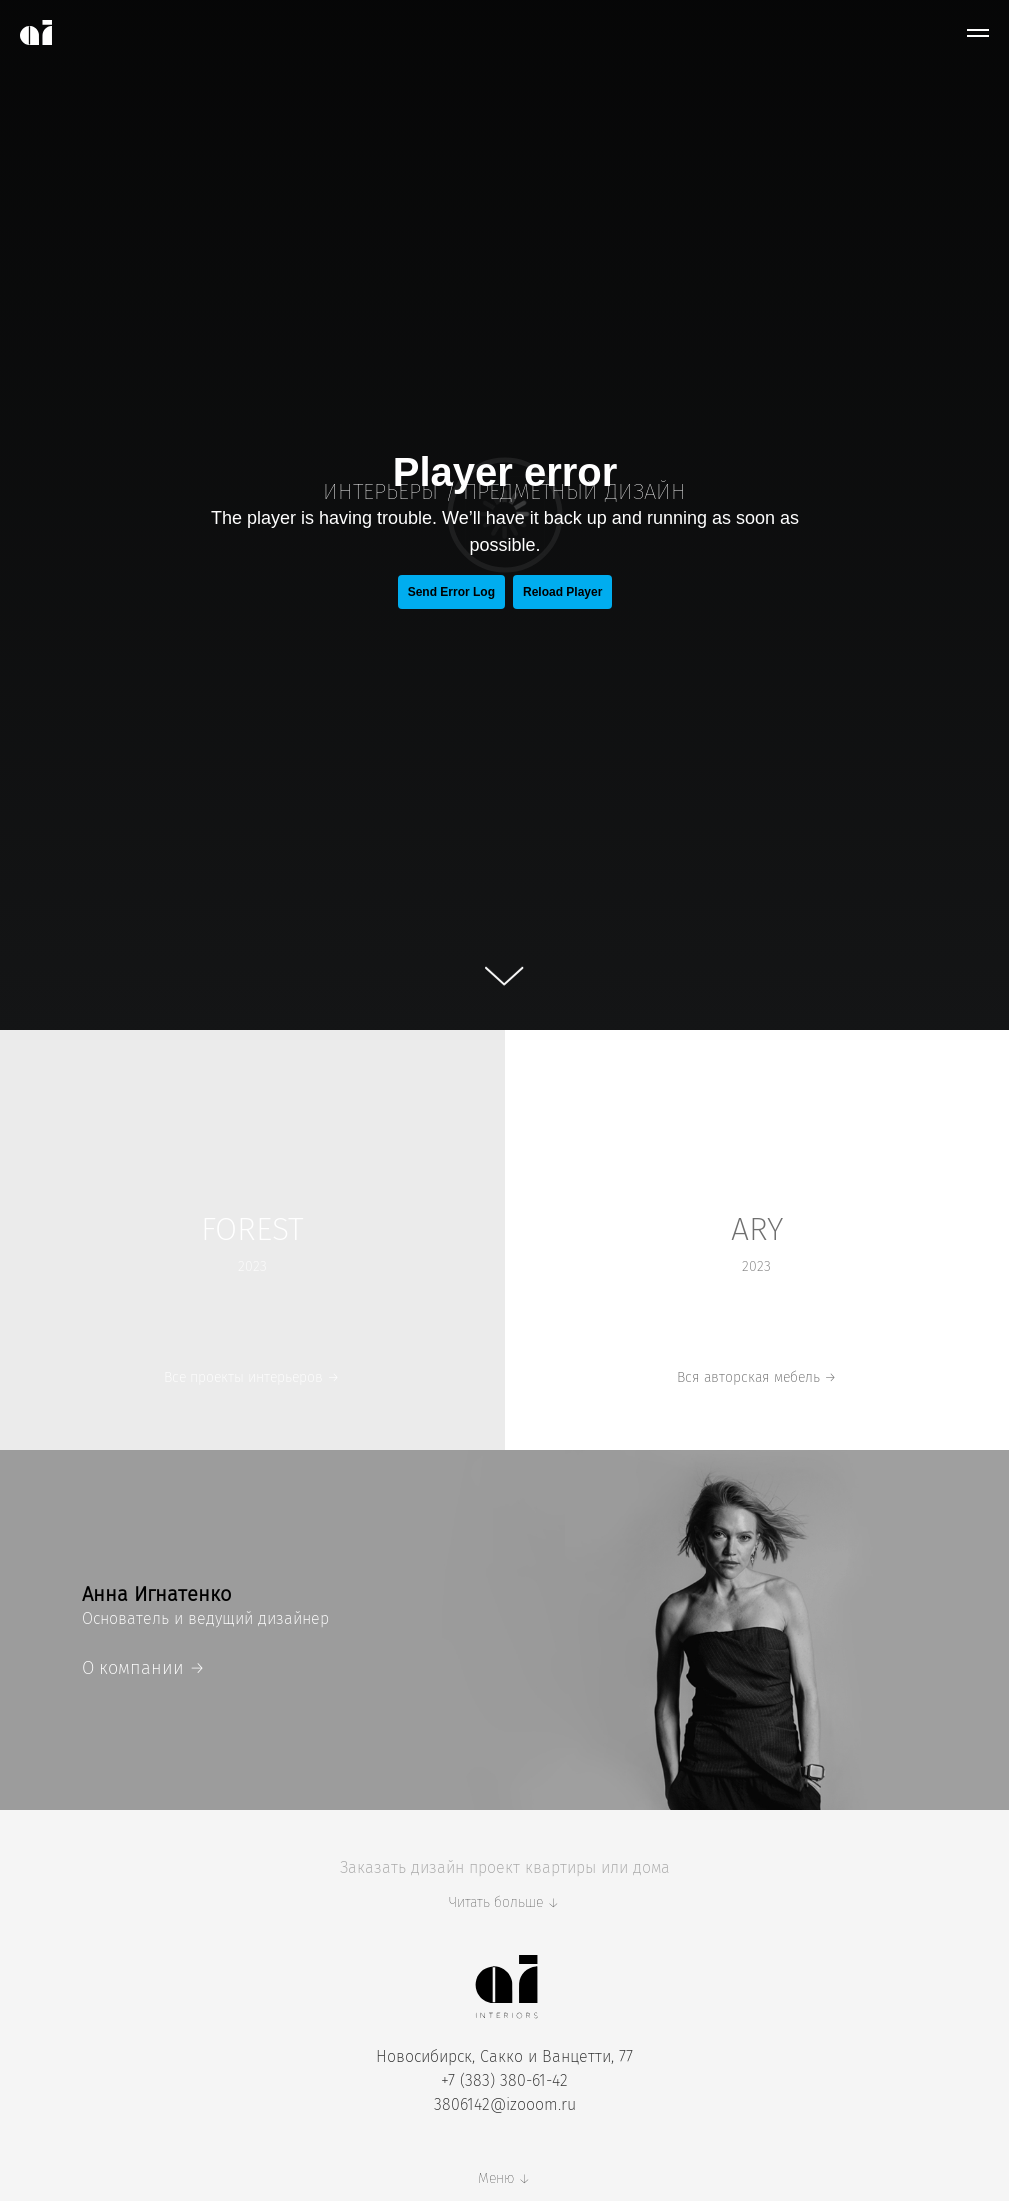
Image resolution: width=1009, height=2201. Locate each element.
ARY (757, 1229)
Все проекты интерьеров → (252, 1377)
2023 (756, 1266)
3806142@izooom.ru (505, 2104)
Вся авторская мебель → (757, 1377)
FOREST (252, 1229)
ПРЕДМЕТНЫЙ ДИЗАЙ (567, 491)
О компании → (143, 1668)
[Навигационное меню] (978, 33)
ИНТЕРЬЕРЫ (380, 491)
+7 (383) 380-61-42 (504, 2080)
